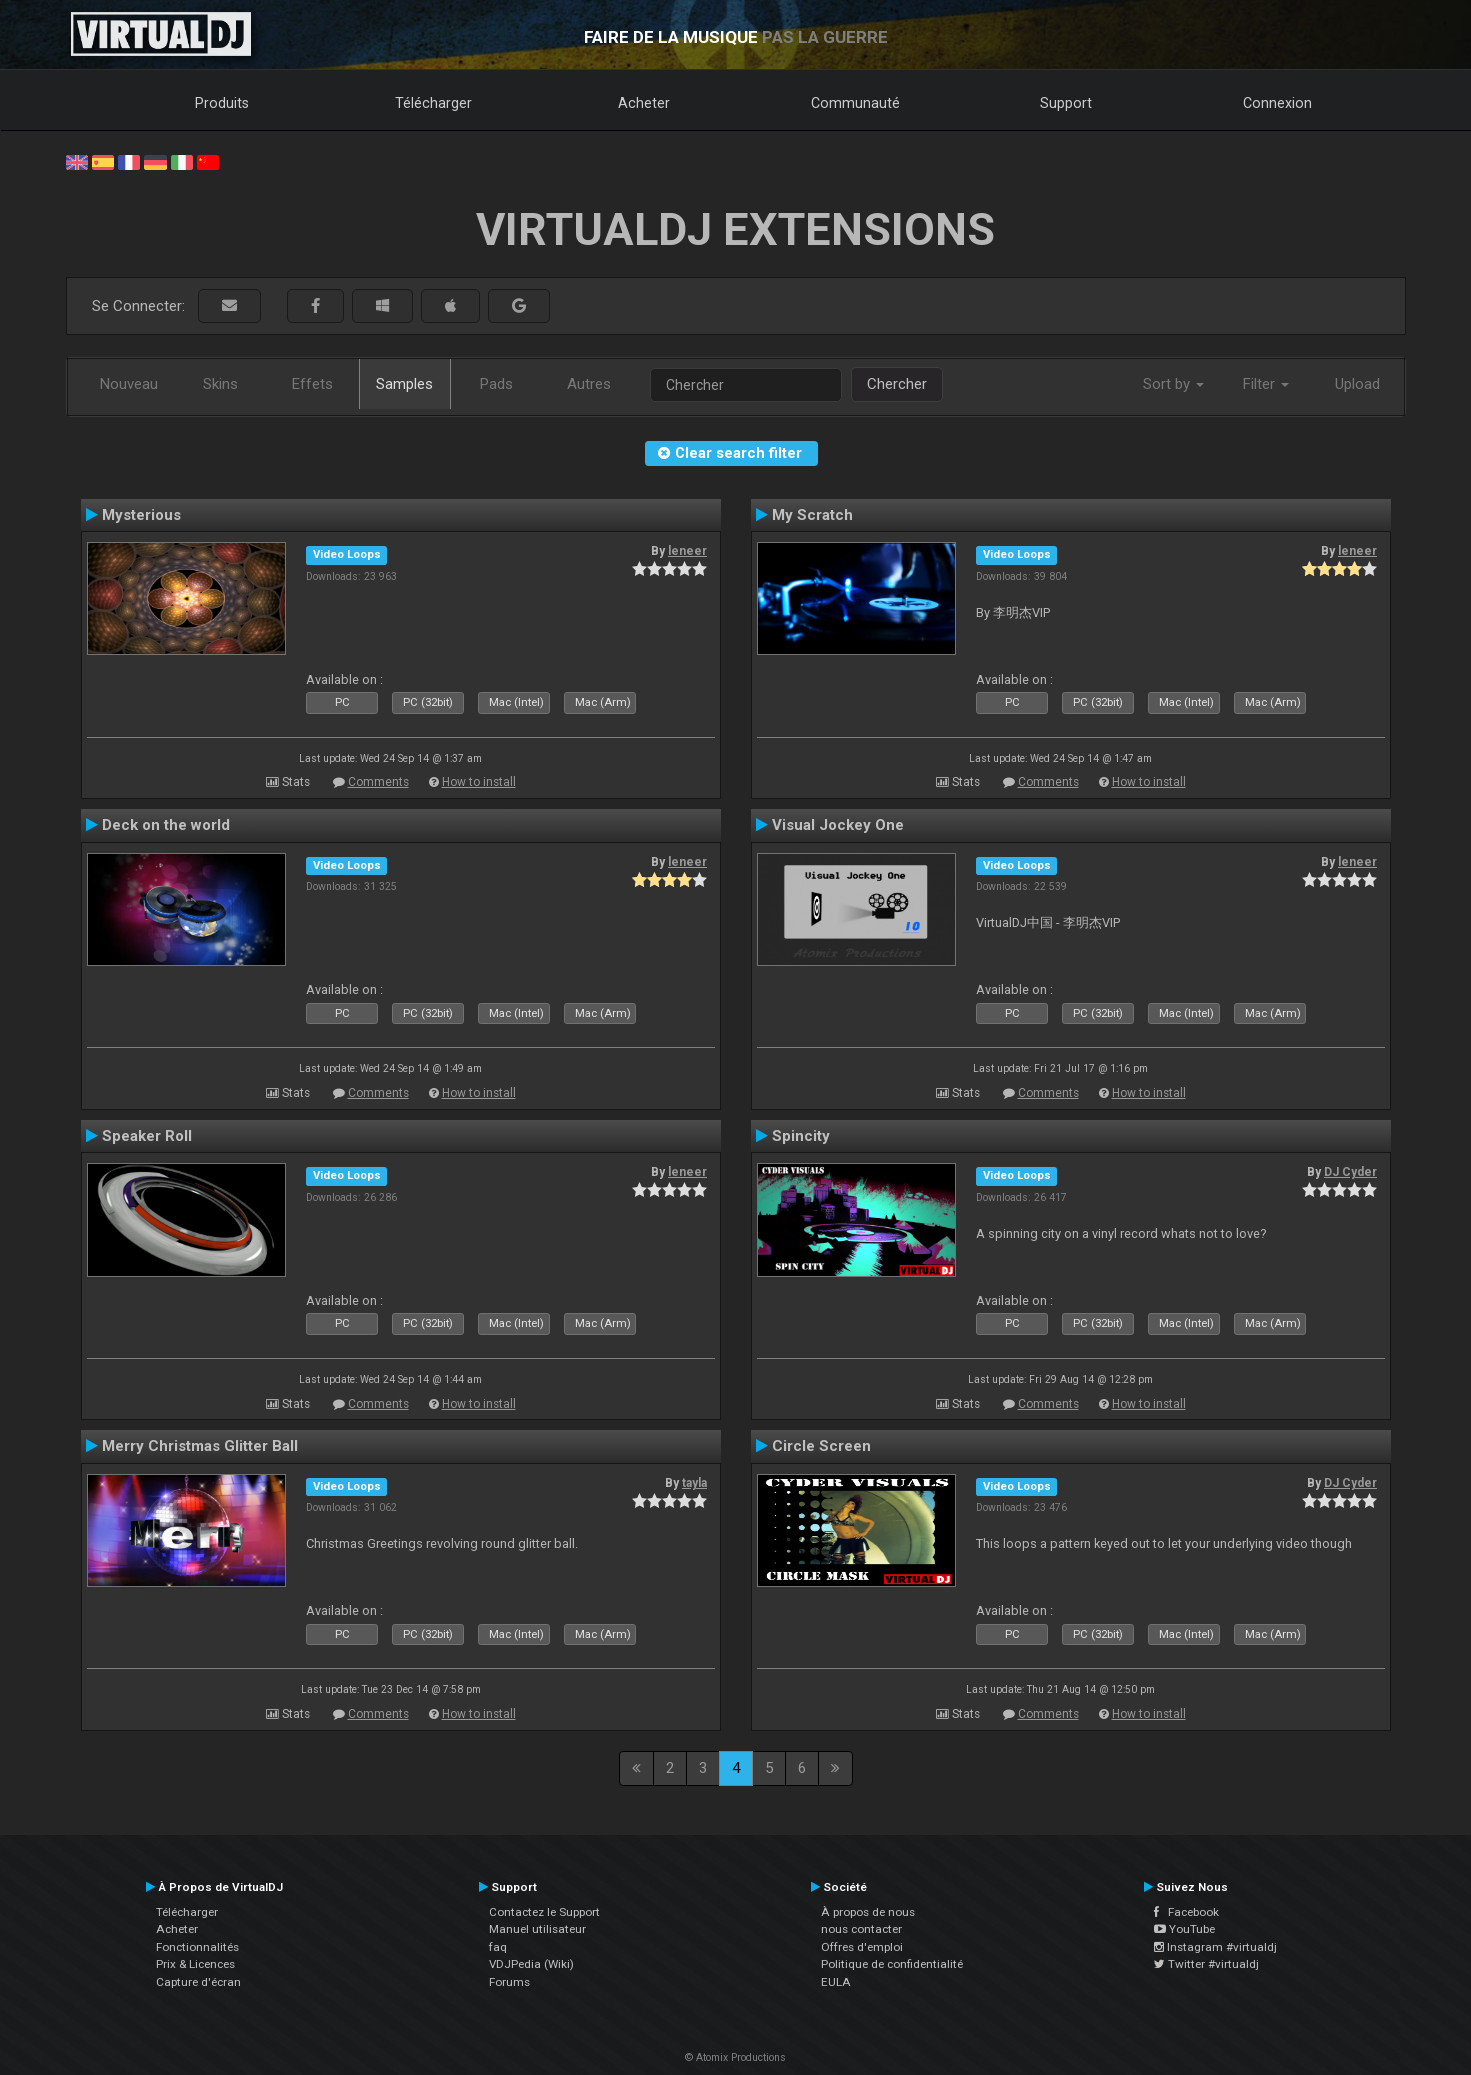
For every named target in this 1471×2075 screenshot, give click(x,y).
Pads (496, 384)
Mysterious (141, 515)
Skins (220, 384)
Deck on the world (166, 825)
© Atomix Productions (735, 2057)
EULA (836, 1982)
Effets (312, 384)
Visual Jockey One (838, 825)
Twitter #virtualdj (1206, 1964)
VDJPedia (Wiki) (531, 1964)
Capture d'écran (198, 1982)
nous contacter (861, 1929)
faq (498, 1947)
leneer (687, 551)
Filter (1266, 384)
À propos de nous (868, 1912)
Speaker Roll (147, 1136)
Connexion (1277, 103)
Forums (509, 1982)
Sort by (1173, 384)
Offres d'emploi (862, 1947)
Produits (222, 103)
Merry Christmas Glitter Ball (200, 1446)
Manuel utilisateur (537, 1929)
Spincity (801, 1136)
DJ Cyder (1350, 1172)
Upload (1357, 384)
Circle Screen (821, 1446)
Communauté (855, 103)
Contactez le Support (544, 1912)
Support (1066, 103)
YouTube (1184, 1929)
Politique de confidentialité (892, 1964)
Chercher (897, 384)
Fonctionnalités (197, 1947)
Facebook (1186, 1912)
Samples (404, 384)
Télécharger (433, 103)
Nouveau (129, 384)
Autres (589, 384)
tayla (694, 1483)
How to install (479, 782)
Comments (378, 782)
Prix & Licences (195, 1964)
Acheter (644, 103)
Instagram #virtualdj (1215, 1947)
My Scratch (812, 515)
